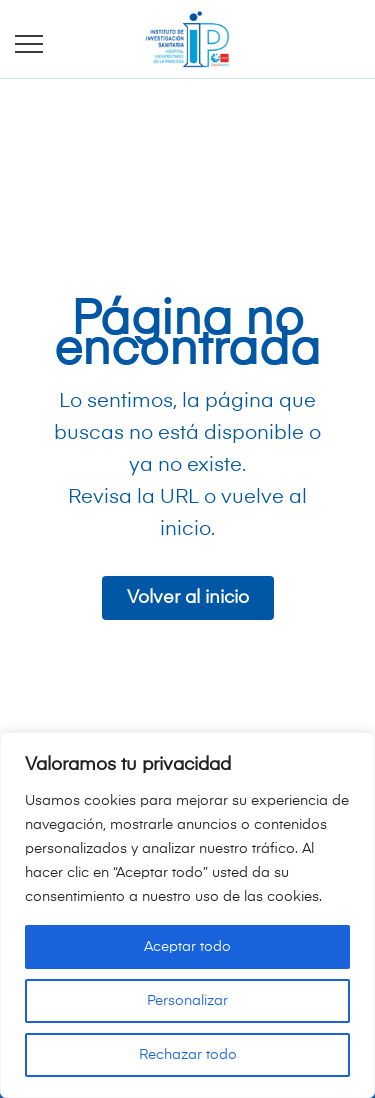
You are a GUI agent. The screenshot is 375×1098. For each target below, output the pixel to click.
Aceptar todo (187, 947)
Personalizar (187, 1001)
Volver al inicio (188, 598)
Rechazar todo (188, 1055)
